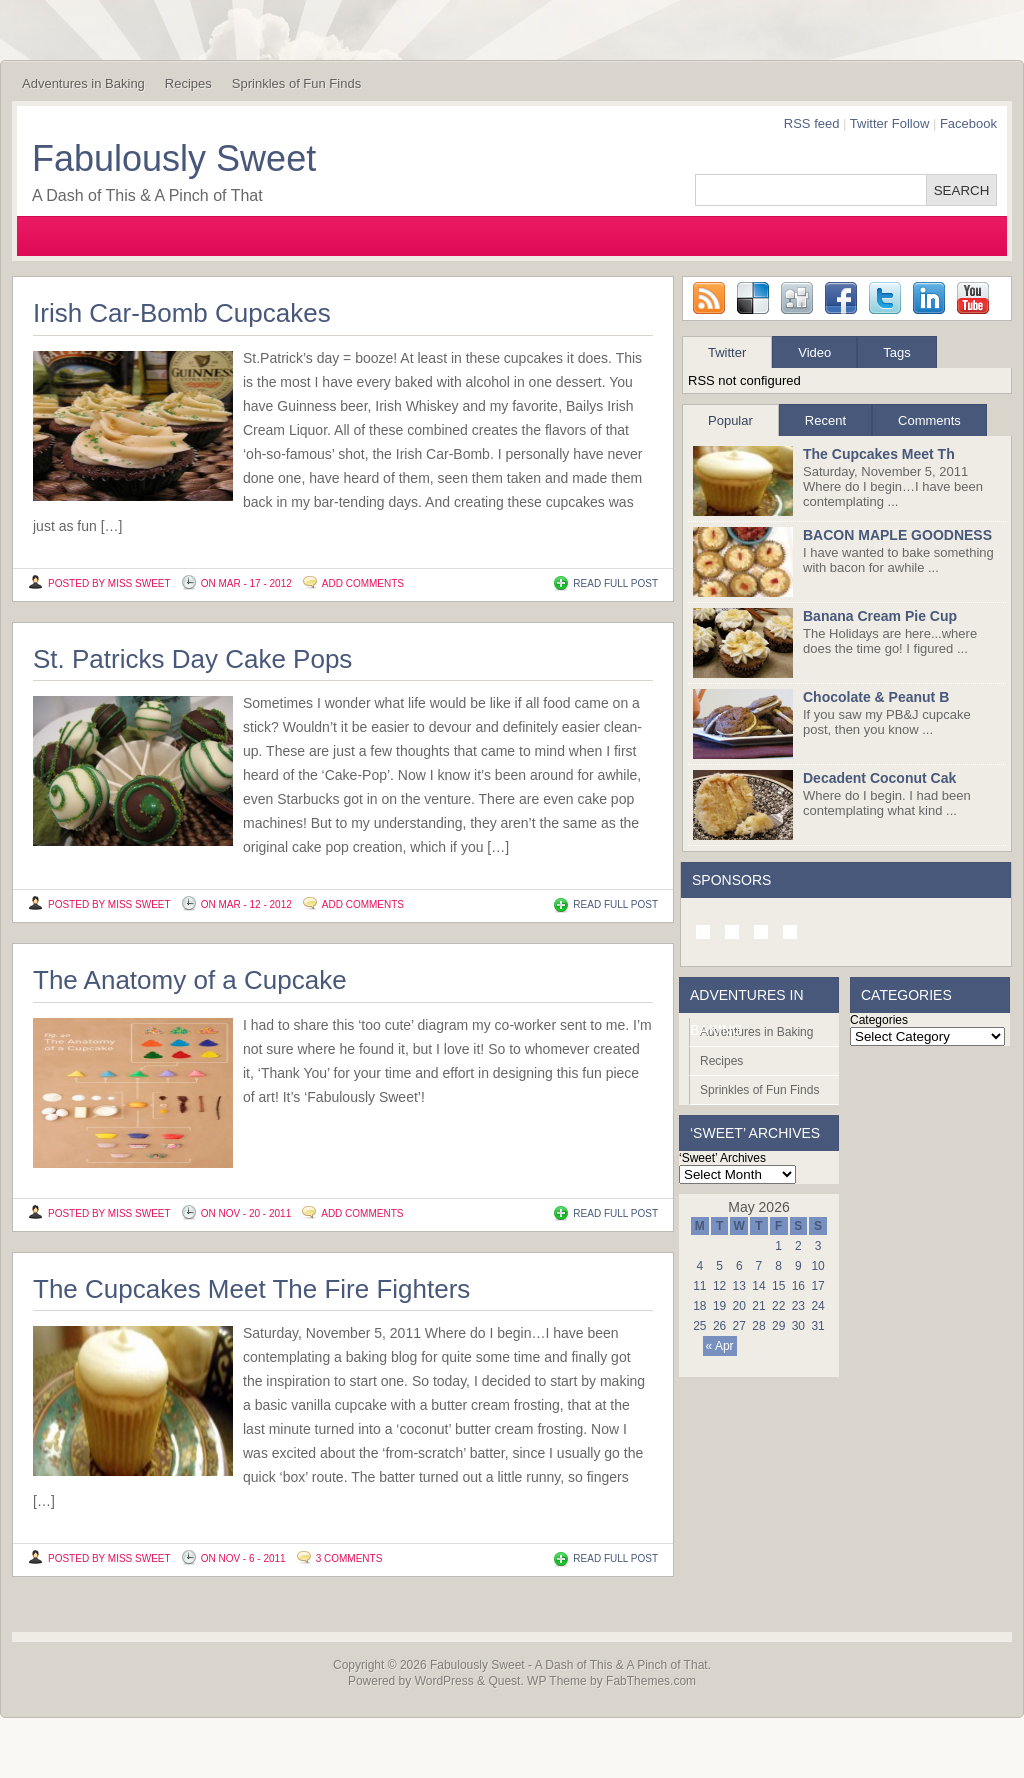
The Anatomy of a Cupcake (190, 980)
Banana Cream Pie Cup (880, 616)
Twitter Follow (889, 123)
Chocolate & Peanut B (876, 697)
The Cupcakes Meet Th (879, 454)
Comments (929, 420)
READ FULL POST (615, 583)
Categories (879, 1020)
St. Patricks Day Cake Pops (192, 659)
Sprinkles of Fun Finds (296, 83)
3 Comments (349, 1558)
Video (814, 352)
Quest (504, 1681)
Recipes (188, 83)
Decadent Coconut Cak (879, 778)
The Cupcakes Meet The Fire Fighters (251, 1289)
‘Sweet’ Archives (722, 1158)
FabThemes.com (651, 1681)
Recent (825, 420)
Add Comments (363, 583)
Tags (896, 352)
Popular (730, 420)
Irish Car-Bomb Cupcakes (182, 313)
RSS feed (812, 123)
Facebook (968, 123)
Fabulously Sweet (174, 158)
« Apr (720, 1346)
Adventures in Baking (83, 83)
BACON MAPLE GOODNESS (897, 535)
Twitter (727, 352)
